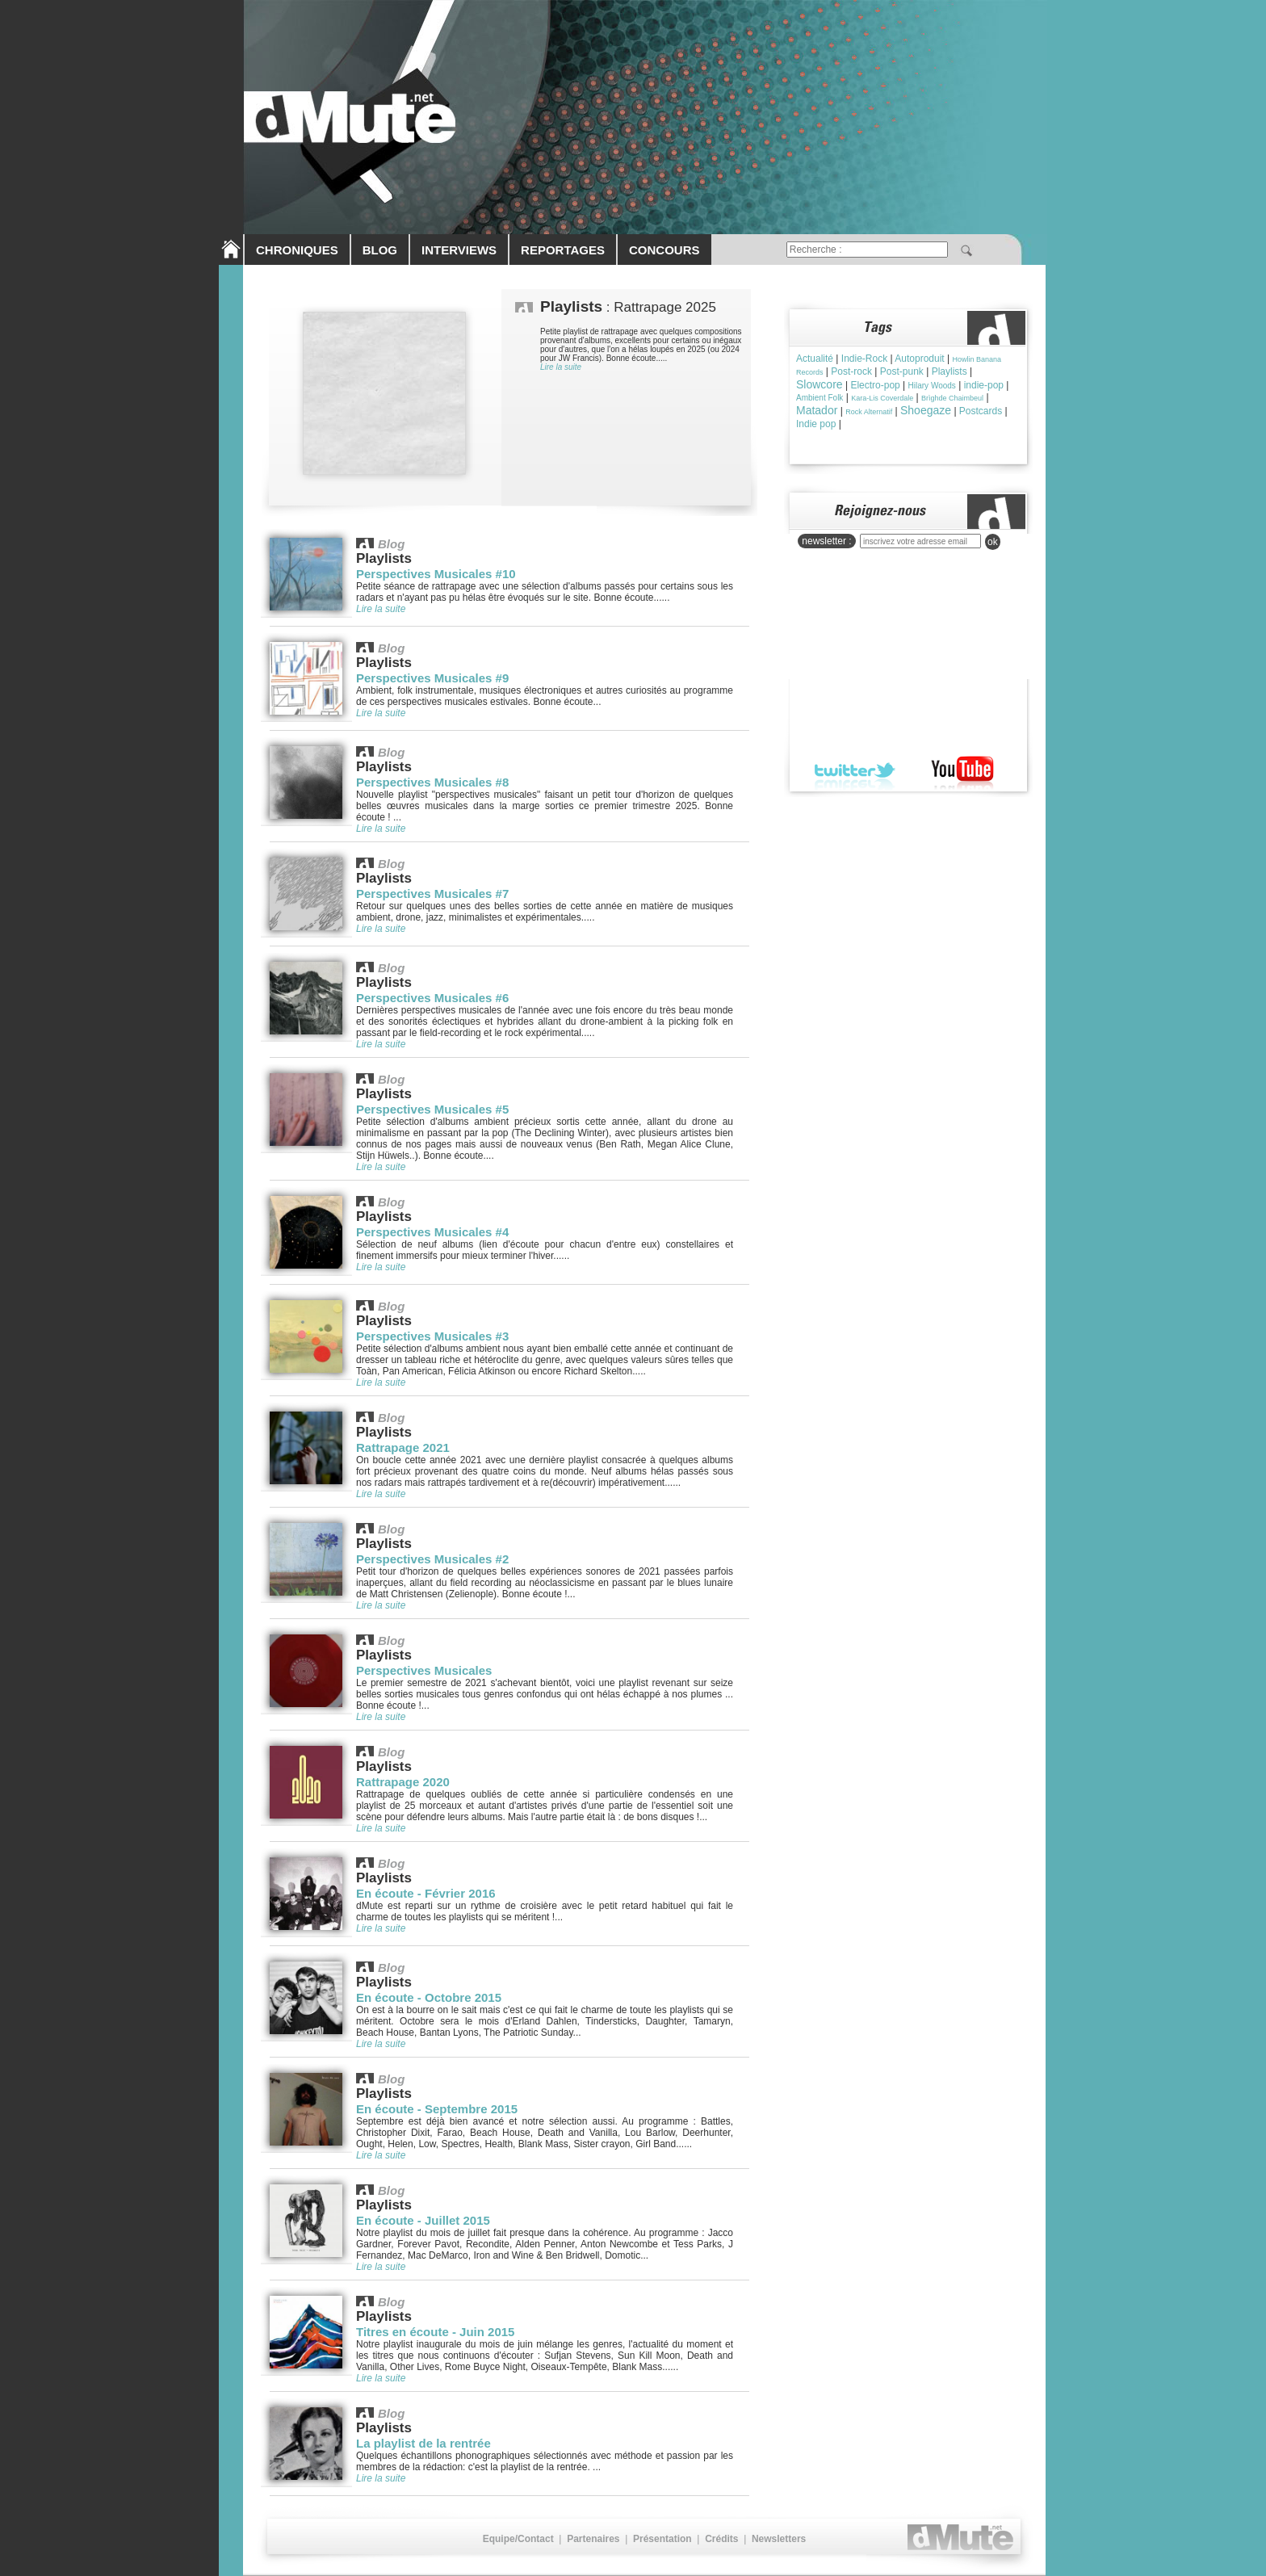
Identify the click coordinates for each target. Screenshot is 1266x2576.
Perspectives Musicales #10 (436, 574)
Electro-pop (874, 385)
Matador (816, 410)
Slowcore (819, 384)
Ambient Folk (819, 397)
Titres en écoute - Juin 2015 (435, 2332)
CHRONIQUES (297, 250)
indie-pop (984, 385)
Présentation (662, 2539)
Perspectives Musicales (424, 1670)
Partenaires (593, 2539)
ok (992, 542)
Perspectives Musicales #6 (432, 998)
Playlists (949, 371)
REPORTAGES (563, 250)
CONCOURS (664, 250)
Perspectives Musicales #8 (432, 782)
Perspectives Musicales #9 (432, 678)
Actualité (814, 358)
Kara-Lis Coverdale (882, 398)
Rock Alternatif (868, 412)
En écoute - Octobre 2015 (428, 1997)
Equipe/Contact (518, 2539)
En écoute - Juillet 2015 (423, 2220)
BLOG (380, 250)
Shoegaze (925, 410)
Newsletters (779, 2539)
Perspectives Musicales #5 (432, 1109)
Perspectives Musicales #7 (432, 893)
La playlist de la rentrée (423, 2443)
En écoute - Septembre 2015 (437, 2109)
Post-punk (902, 371)
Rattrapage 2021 (403, 1447)
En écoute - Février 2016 (426, 1893)
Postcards (980, 411)
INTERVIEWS (459, 250)
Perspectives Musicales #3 (432, 1336)
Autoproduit (919, 358)
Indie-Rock (864, 358)
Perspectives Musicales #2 (432, 1559)
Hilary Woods (932, 385)
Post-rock (851, 371)
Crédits (721, 2539)
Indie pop (816, 424)
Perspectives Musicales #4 (432, 1232)
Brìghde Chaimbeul (952, 398)
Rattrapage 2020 (403, 1782)
